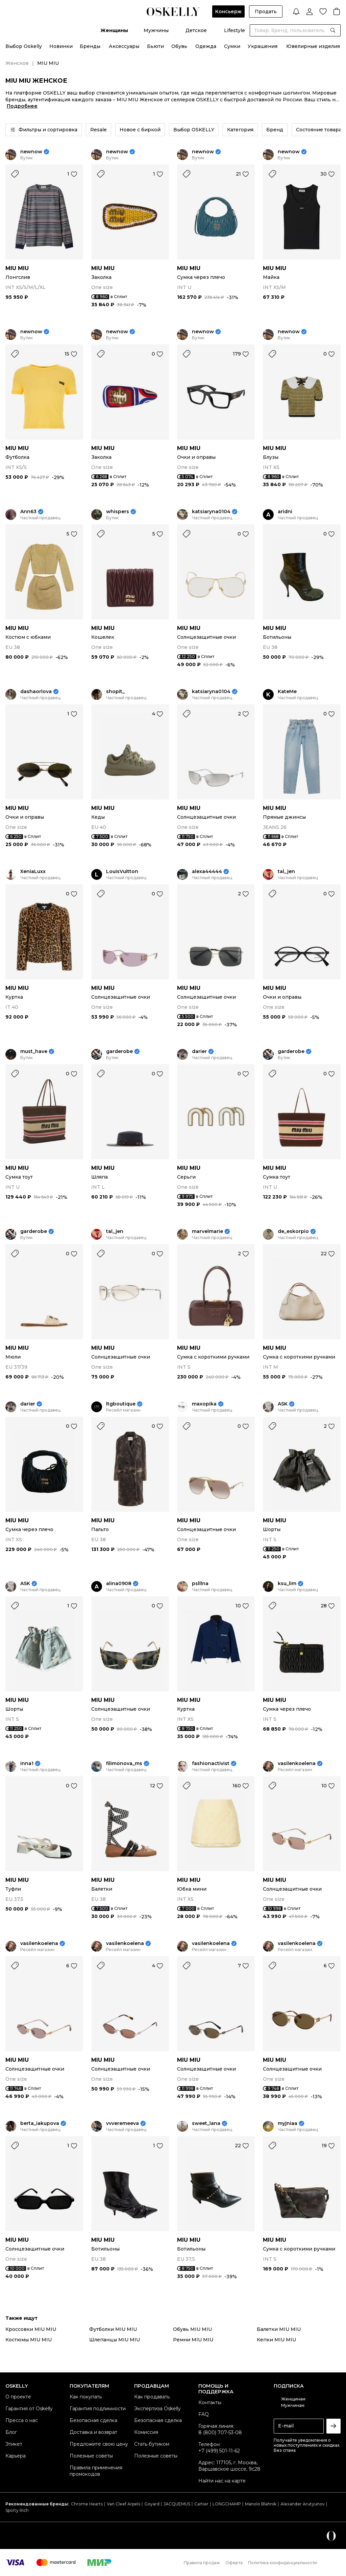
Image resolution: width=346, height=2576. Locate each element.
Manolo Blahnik (260, 2503)
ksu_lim (287, 1583)
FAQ (203, 2414)
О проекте (18, 2397)
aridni (285, 512)
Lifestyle (234, 30)
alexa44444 (207, 871)
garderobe (119, 1051)
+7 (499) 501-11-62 (219, 2451)
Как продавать (152, 2397)
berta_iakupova (39, 2123)
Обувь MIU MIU (192, 2329)
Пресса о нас (21, 2420)
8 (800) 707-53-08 (220, 2432)
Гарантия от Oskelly (29, 2409)
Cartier (201, 2503)
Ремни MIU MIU (193, 2340)
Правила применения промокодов (96, 2471)
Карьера (15, 2456)
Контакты (209, 2402)
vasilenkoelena (297, 1763)
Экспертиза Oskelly (157, 2409)
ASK (283, 1404)
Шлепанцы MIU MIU (114, 2340)
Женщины (114, 30)
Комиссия (146, 2432)
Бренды (90, 46)
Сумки (232, 46)
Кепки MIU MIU (276, 2340)
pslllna (200, 1583)
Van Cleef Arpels (123, 2503)
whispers (117, 512)
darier (199, 1051)
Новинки (61, 46)
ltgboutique (120, 1404)
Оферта (234, 2562)
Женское (17, 63)
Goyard (151, 2503)
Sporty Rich (17, 2510)
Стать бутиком (151, 2444)
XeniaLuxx (33, 871)
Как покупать (86, 2397)
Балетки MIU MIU (279, 2329)
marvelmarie (207, 1231)
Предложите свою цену (99, 2444)
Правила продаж (202, 2562)
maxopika (204, 1404)
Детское (196, 30)
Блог (11, 2432)
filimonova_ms (124, 1763)
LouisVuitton (122, 871)
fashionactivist (210, 1763)
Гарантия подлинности (98, 2409)
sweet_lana (206, 2123)
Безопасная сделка (93, 2420)
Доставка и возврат (93, 2432)
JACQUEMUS (177, 2503)
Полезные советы (91, 2456)
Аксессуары (124, 46)
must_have (33, 1051)
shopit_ (115, 691)
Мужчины (156, 30)
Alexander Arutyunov (302, 2503)
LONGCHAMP (227, 2503)
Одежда (205, 46)
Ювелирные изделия (313, 46)
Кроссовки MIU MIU (30, 2329)
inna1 (26, 1763)
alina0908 (118, 1583)
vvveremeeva (122, 2123)
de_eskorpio (293, 1231)
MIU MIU (17, 268)
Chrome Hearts (87, 2503)
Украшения (262, 46)
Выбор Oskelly (23, 46)
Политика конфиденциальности (282, 2562)
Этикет (13, 2444)
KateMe (287, 691)
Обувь (179, 46)
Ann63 (28, 512)
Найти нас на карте (222, 2481)
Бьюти (155, 46)
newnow (31, 152)
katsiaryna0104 (211, 512)
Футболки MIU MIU (113, 2329)
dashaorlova (36, 691)
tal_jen (286, 871)
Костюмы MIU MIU (28, 2340)
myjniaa (287, 2123)
